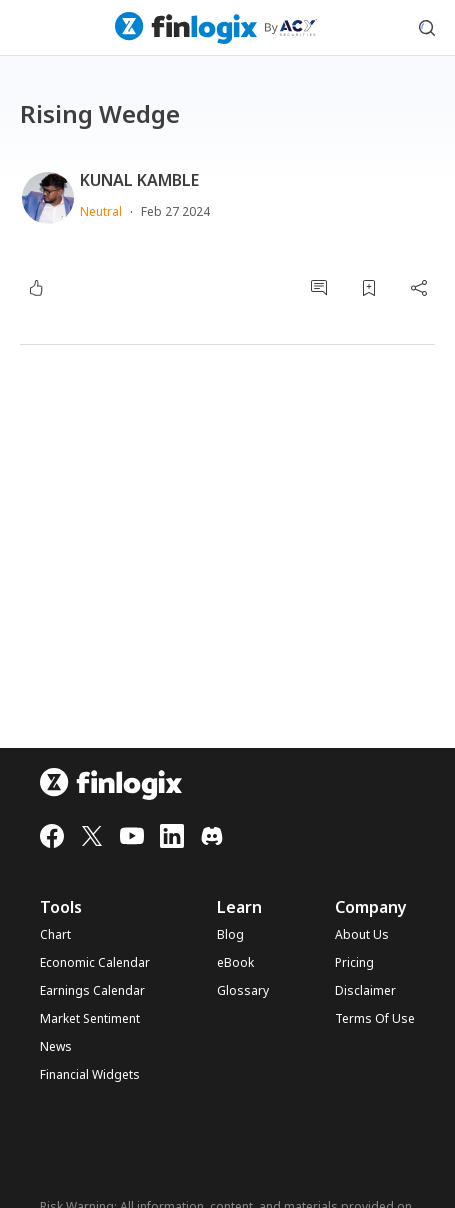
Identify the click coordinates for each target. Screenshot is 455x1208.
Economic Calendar (95, 963)
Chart (55, 935)
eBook (235, 963)
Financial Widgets (90, 1075)
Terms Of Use (375, 1019)
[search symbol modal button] (427, 28)
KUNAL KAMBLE (139, 180)
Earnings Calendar (92, 991)
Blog (230, 935)
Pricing (354, 963)
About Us (362, 935)
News (56, 1047)
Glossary (243, 991)
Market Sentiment (90, 1019)
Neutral (101, 211)
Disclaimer (365, 991)
